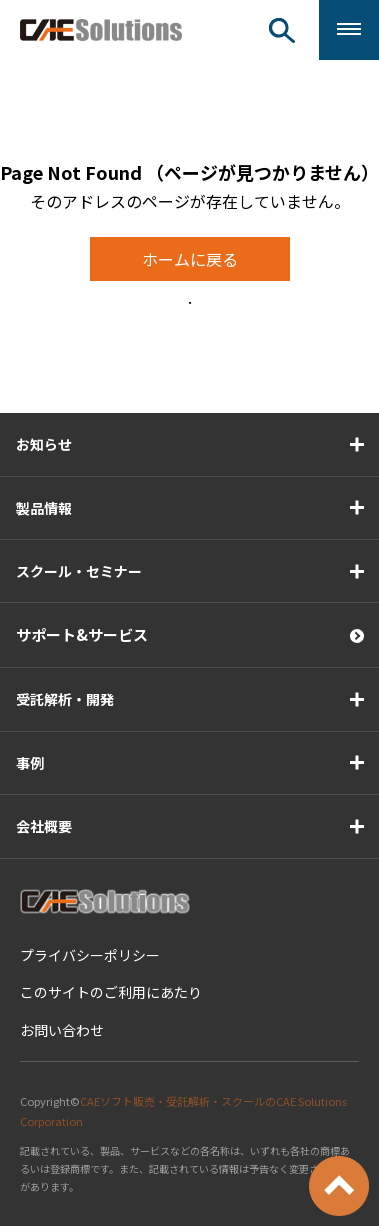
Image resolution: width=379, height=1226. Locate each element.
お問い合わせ (62, 1030)
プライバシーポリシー (90, 955)
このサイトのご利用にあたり (111, 992)
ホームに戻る (190, 259)
